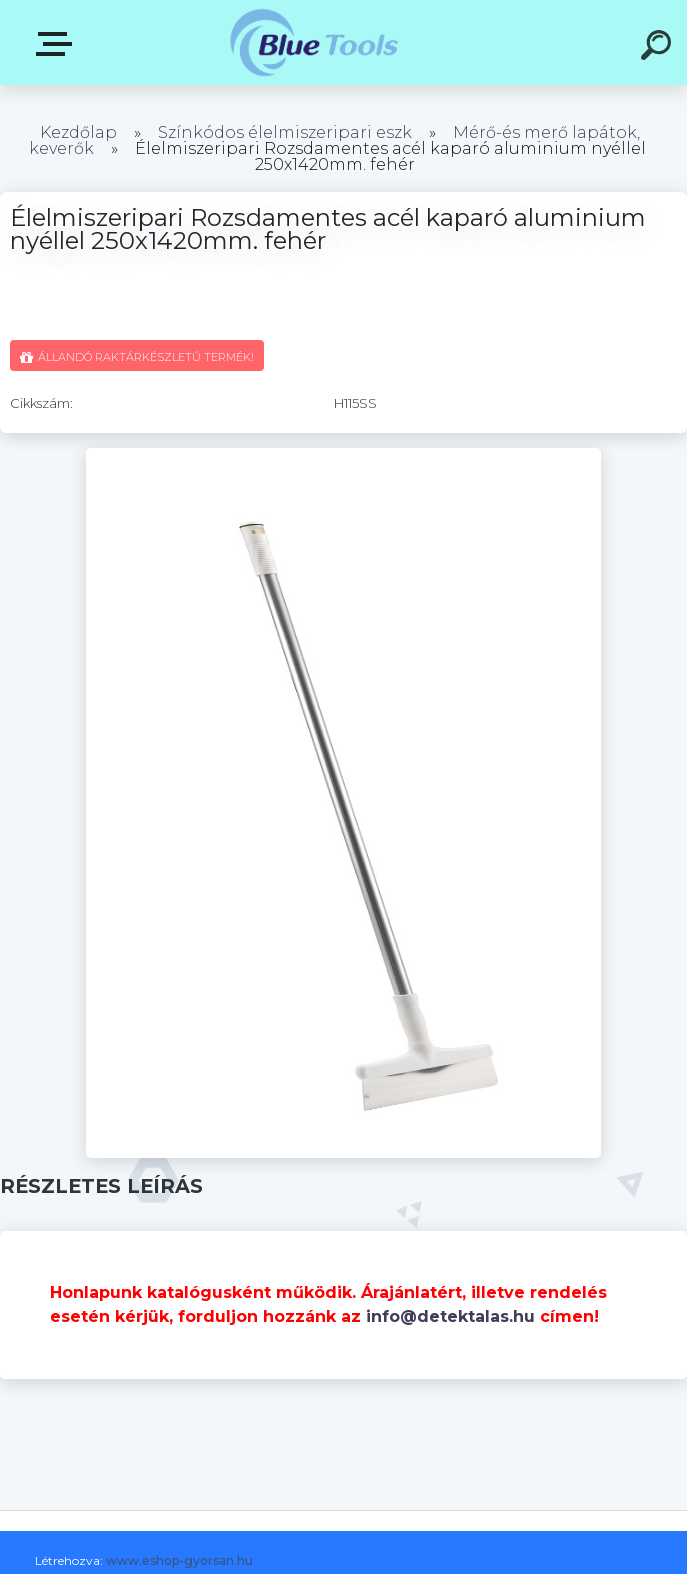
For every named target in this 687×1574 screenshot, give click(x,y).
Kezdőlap (78, 132)
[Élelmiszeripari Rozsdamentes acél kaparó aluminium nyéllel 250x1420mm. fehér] (343, 455)
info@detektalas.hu (450, 1316)
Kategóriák (58, 44)
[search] (659, 48)
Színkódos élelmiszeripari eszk (285, 132)
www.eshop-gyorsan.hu (179, 1560)
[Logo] (313, 42)
